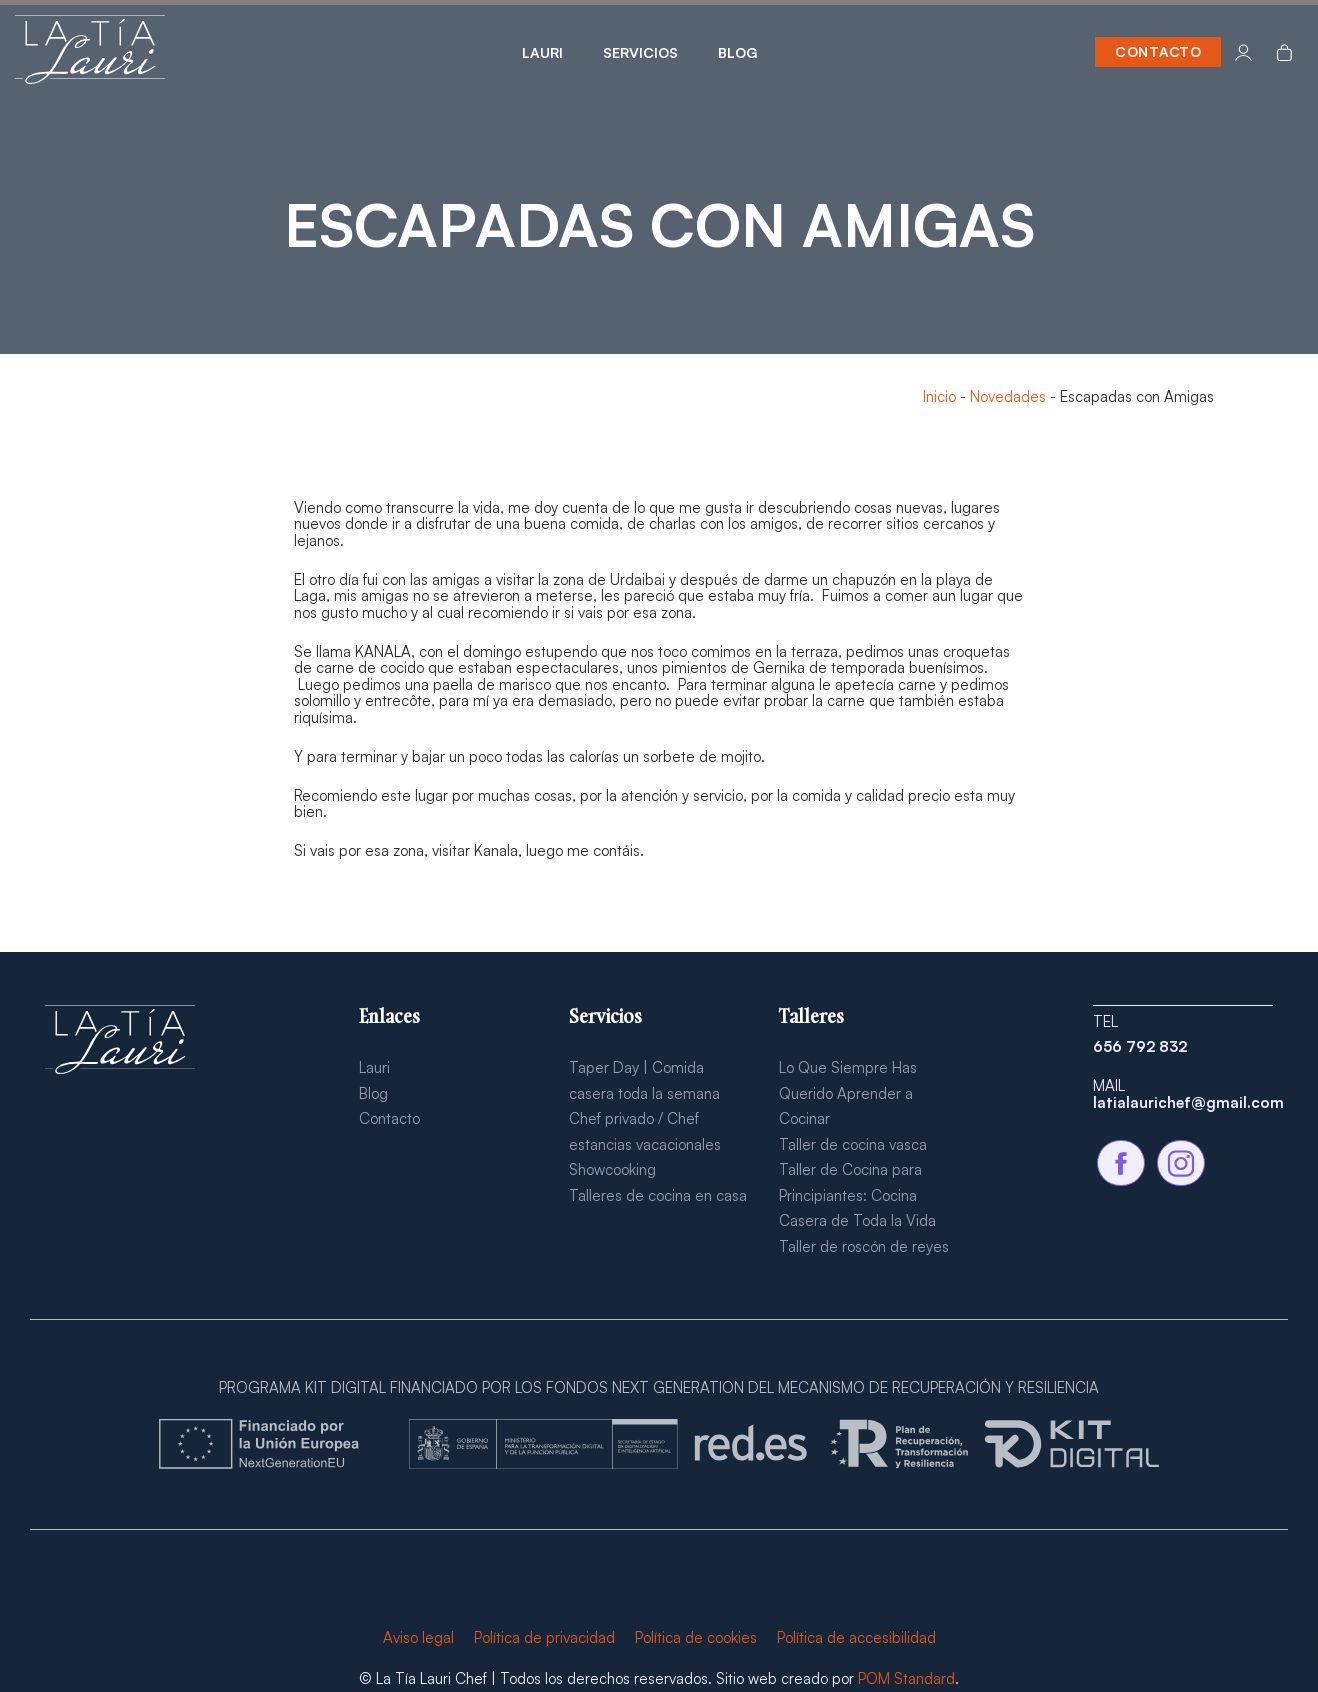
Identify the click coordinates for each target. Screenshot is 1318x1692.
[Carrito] (1284, 52)
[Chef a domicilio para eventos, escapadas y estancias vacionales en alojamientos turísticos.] (90, 52)
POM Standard (906, 1678)
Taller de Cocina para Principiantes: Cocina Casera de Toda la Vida (857, 1195)
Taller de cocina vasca (853, 1144)
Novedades (1008, 396)
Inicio (939, 396)
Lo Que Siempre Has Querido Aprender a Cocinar (848, 1093)
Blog (373, 1093)
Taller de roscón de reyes (864, 1246)
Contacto (389, 1118)
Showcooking (612, 1169)
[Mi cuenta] (1243, 52)
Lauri (374, 1067)
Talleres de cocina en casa (658, 1195)
